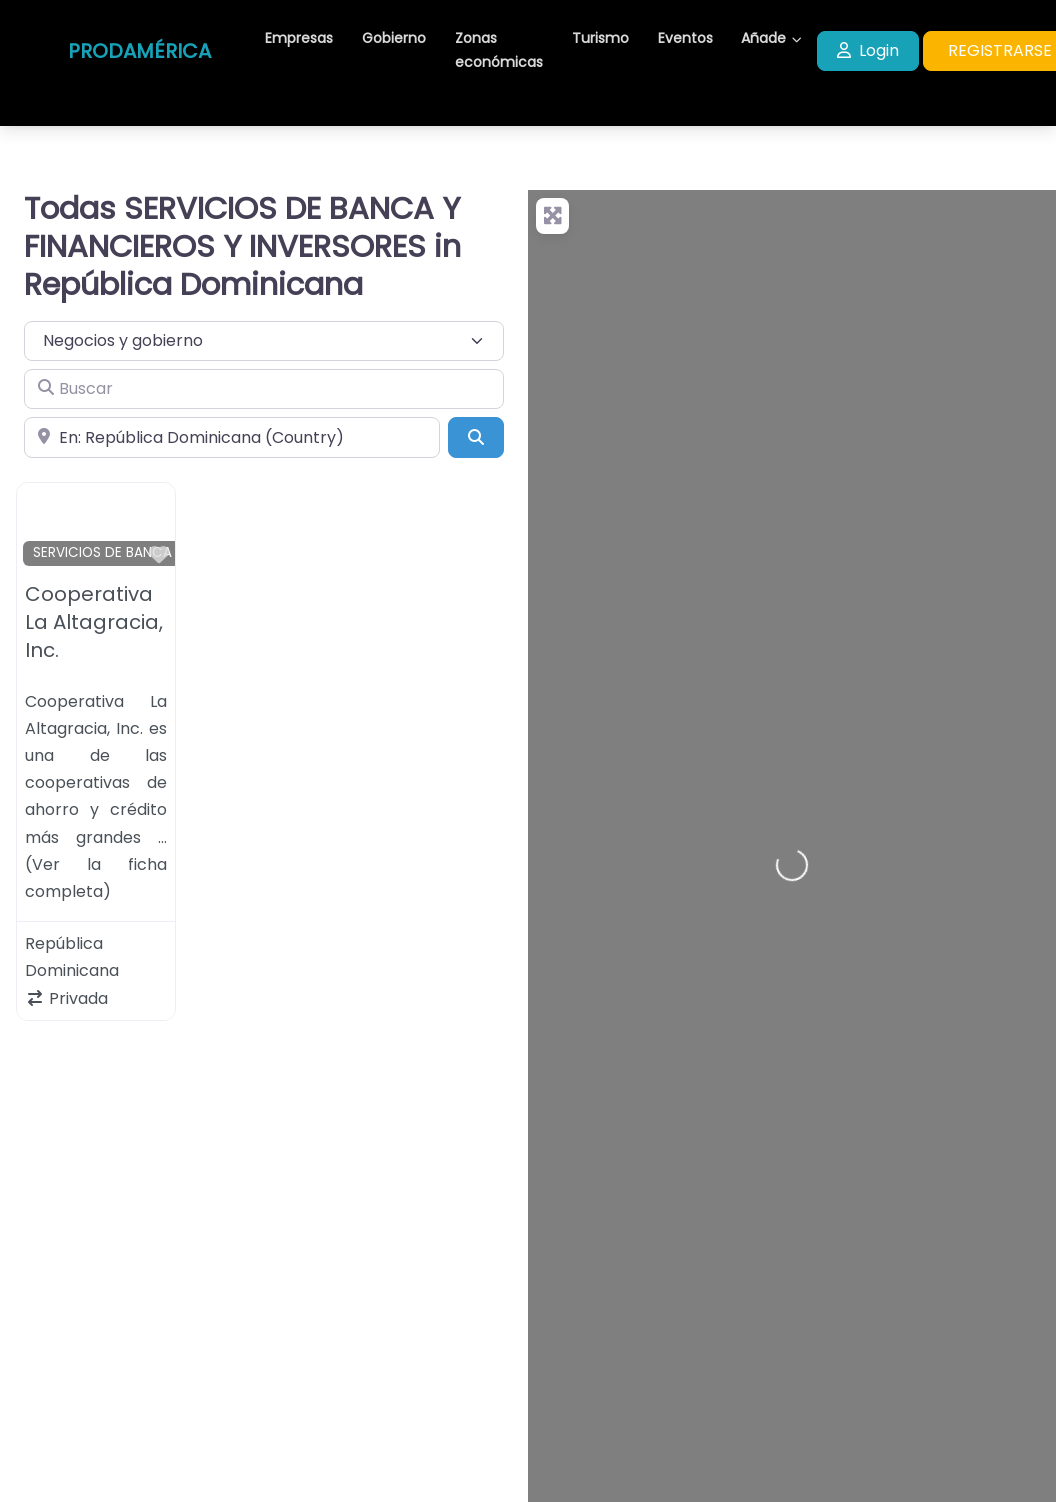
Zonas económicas (499, 50)
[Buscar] (264, 389)
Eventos (685, 38)
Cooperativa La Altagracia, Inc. (94, 622)
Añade (763, 38)
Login (868, 50)
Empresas (299, 38)
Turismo (600, 38)
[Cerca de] (232, 437)
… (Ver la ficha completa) (96, 864)
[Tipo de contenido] (264, 341)
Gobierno (394, 38)
